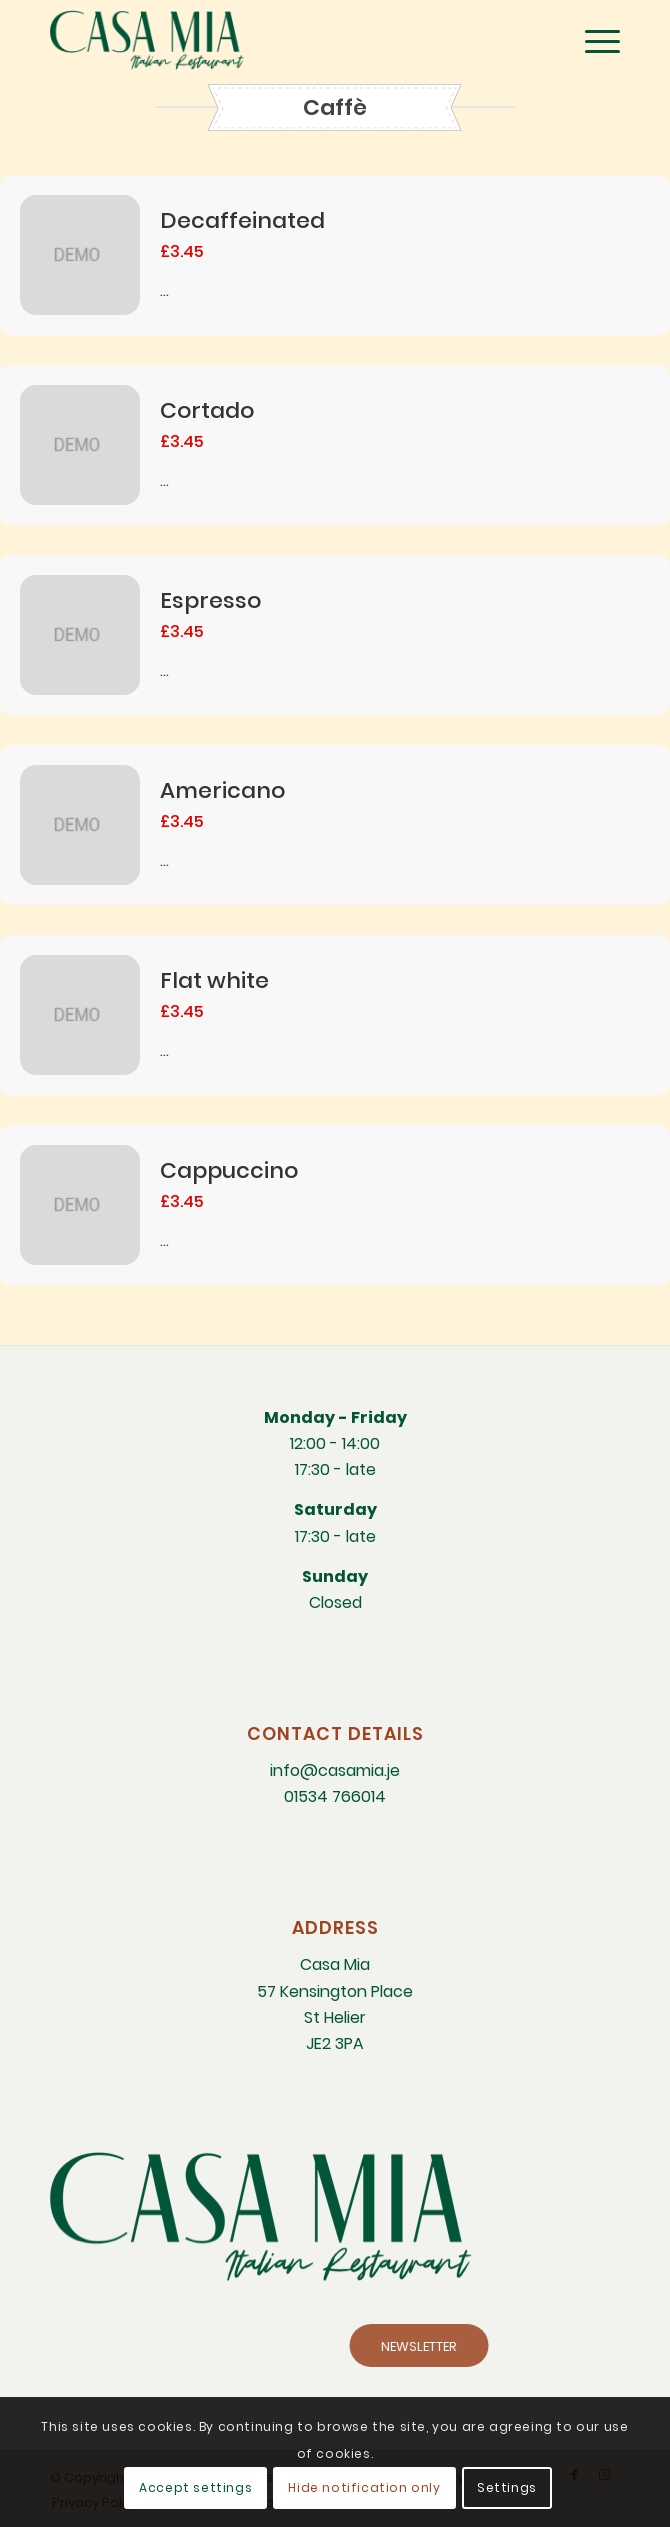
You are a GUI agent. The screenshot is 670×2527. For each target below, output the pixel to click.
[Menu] (592, 40)
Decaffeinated (242, 220)
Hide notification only (364, 2487)
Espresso (210, 600)
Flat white (214, 980)
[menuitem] (592, 40)
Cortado (207, 410)
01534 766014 (335, 1796)
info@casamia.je (335, 1770)
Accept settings (195, 2487)
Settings (507, 2487)
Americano (222, 790)
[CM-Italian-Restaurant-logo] (278, 40)
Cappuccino (229, 1170)
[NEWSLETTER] (538, 2346)
